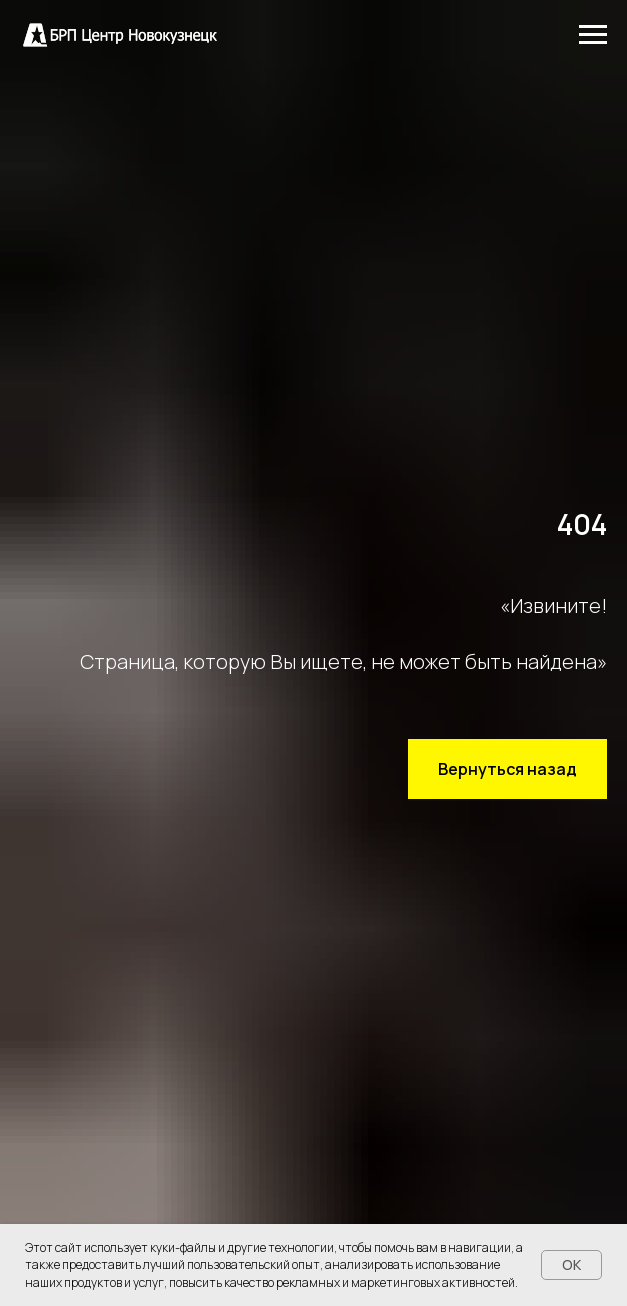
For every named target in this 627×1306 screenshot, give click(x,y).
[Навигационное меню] (593, 35)
